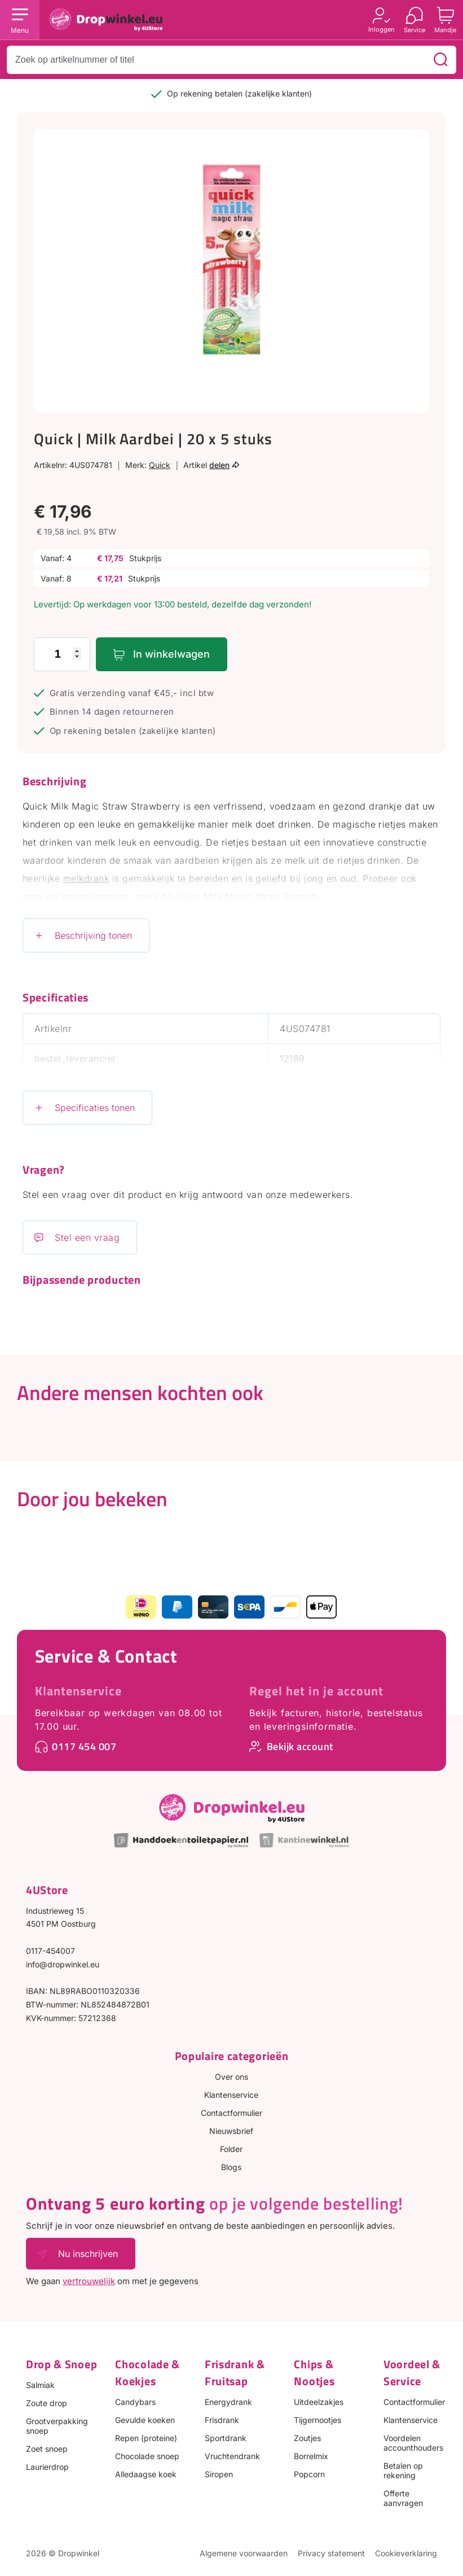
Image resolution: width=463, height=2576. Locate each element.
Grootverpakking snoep (57, 2425)
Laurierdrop (47, 2467)
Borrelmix (311, 2456)
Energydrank (228, 2402)
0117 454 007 (84, 1746)
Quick (159, 465)
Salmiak (40, 2385)
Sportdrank (225, 2438)
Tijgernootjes (317, 2420)
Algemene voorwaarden (244, 2553)
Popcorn (309, 2474)
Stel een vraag (87, 1237)
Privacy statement (331, 2553)
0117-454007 (50, 1951)
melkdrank (86, 878)
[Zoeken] (440, 60)
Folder (231, 2149)
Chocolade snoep (147, 2456)
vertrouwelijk (89, 2281)
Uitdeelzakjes (318, 2402)
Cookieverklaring (406, 2553)
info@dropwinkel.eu (62, 1964)
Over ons (231, 2076)
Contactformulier (231, 2113)
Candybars (135, 2402)
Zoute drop (46, 2403)
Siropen (219, 2474)
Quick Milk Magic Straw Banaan (245, 896)
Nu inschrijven (88, 2253)
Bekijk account (300, 1746)
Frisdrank (222, 2420)
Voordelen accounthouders (413, 2442)
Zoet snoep (47, 2448)
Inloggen (381, 29)
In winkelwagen (171, 654)
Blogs (231, 2167)
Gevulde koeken (145, 2420)
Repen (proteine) (146, 2438)
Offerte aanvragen (403, 2498)
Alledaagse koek (146, 2474)
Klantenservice (78, 1690)
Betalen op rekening (403, 2470)
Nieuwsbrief (231, 2131)
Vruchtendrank (232, 2456)
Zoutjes (307, 2438)
